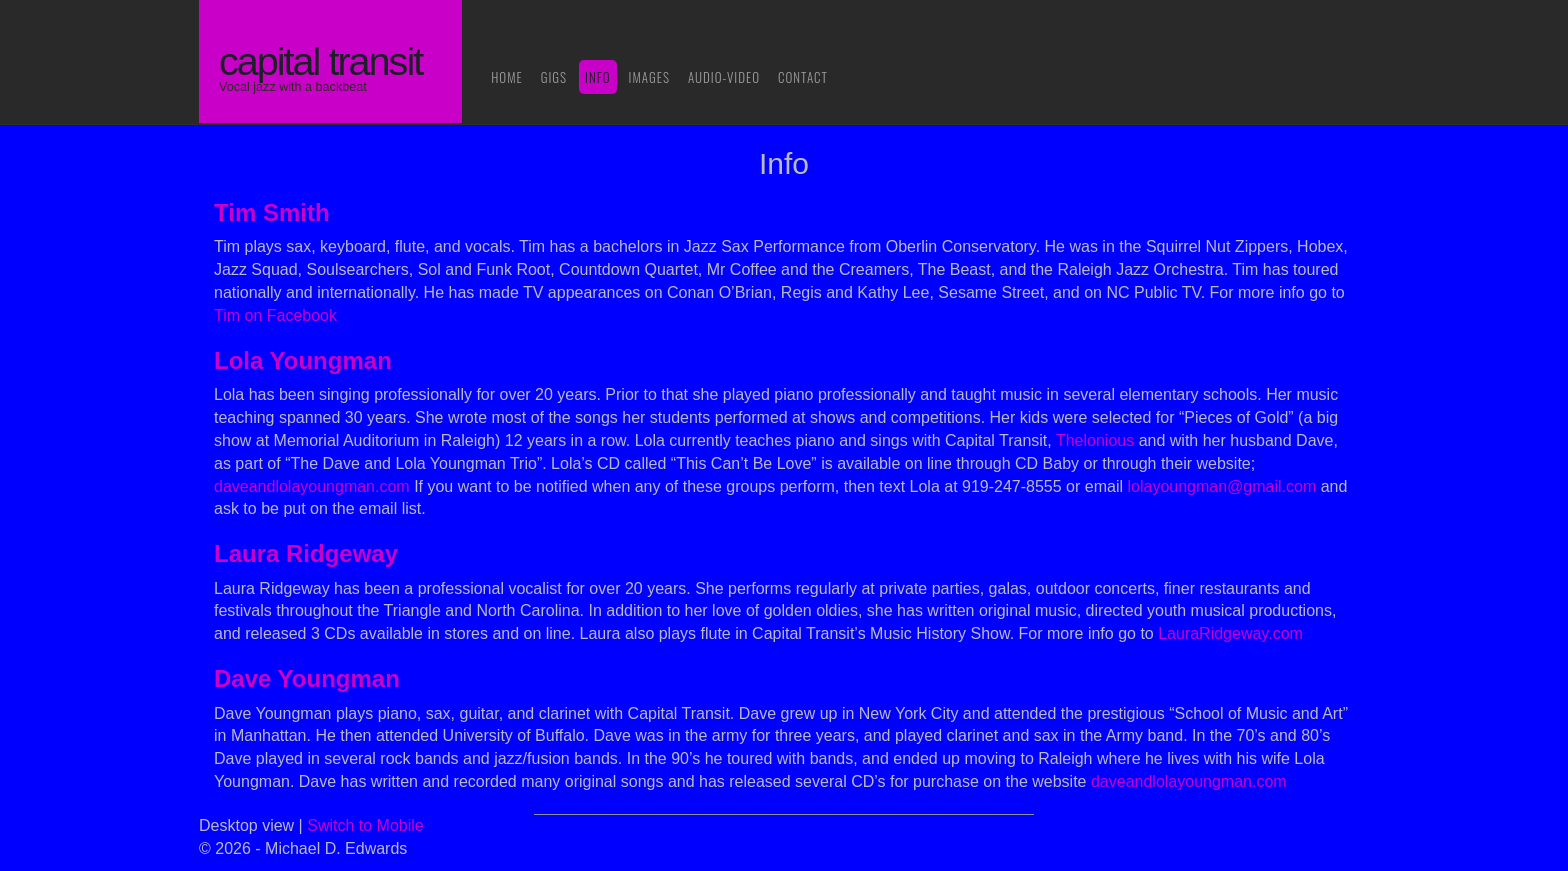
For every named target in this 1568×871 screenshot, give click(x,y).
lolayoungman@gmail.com (1221, 486)
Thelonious (1095, 440)
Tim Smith (272, 212)
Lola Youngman (303, 360)
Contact (803, 77)
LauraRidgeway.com (1230, 633)
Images (649, 77)
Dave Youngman (307, 678)
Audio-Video (724, 77)
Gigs (554, 77)
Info (598, 77)
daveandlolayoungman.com (312, 486)
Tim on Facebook (275, 315)
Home (507, 77)
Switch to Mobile (365, 825)
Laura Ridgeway (306, 553)
